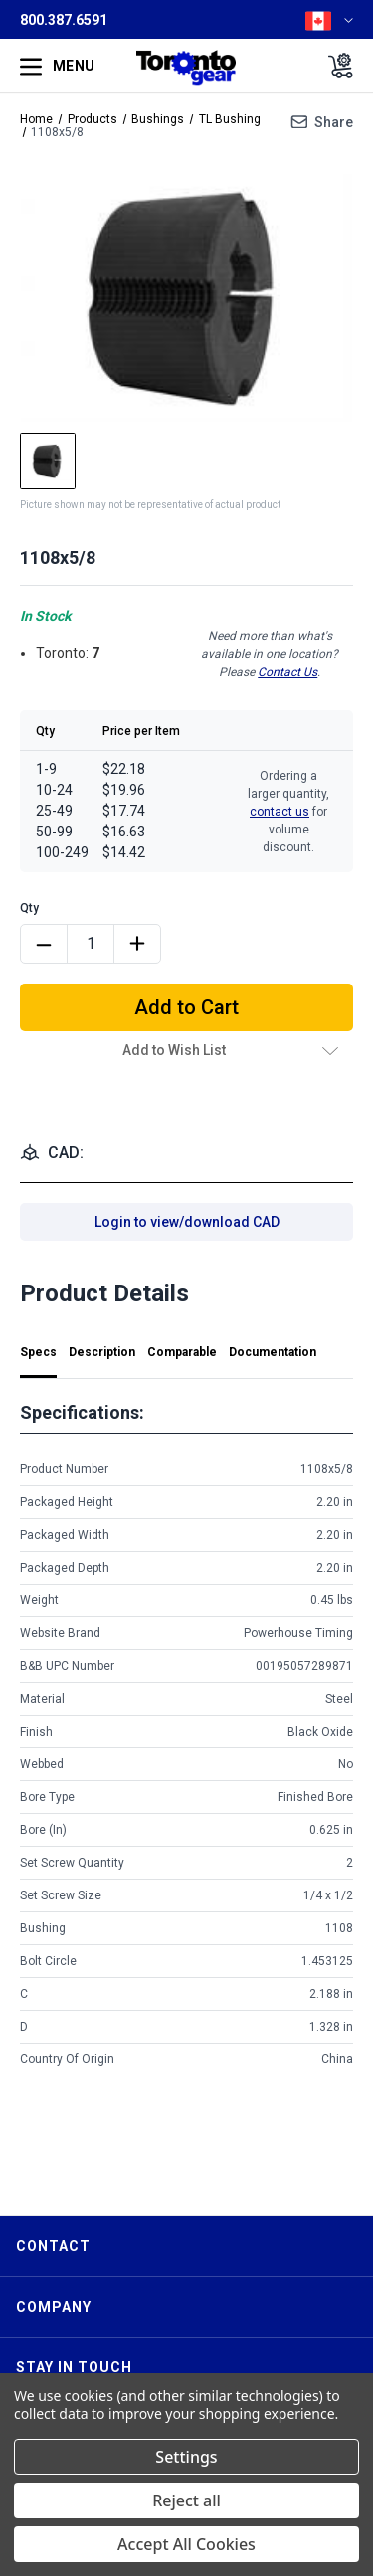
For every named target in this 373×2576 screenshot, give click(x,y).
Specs (38, 1352)
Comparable (182, 1352)
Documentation (272, 1352)
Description (102, 1352)
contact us (279, 812)
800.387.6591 (63, 20)
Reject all (186, 2500)
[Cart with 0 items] (334, 65)
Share (333, 122)
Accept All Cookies (186, 2544)
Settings (186, 2457)
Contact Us (287, 672)
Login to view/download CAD (187, 1222)
